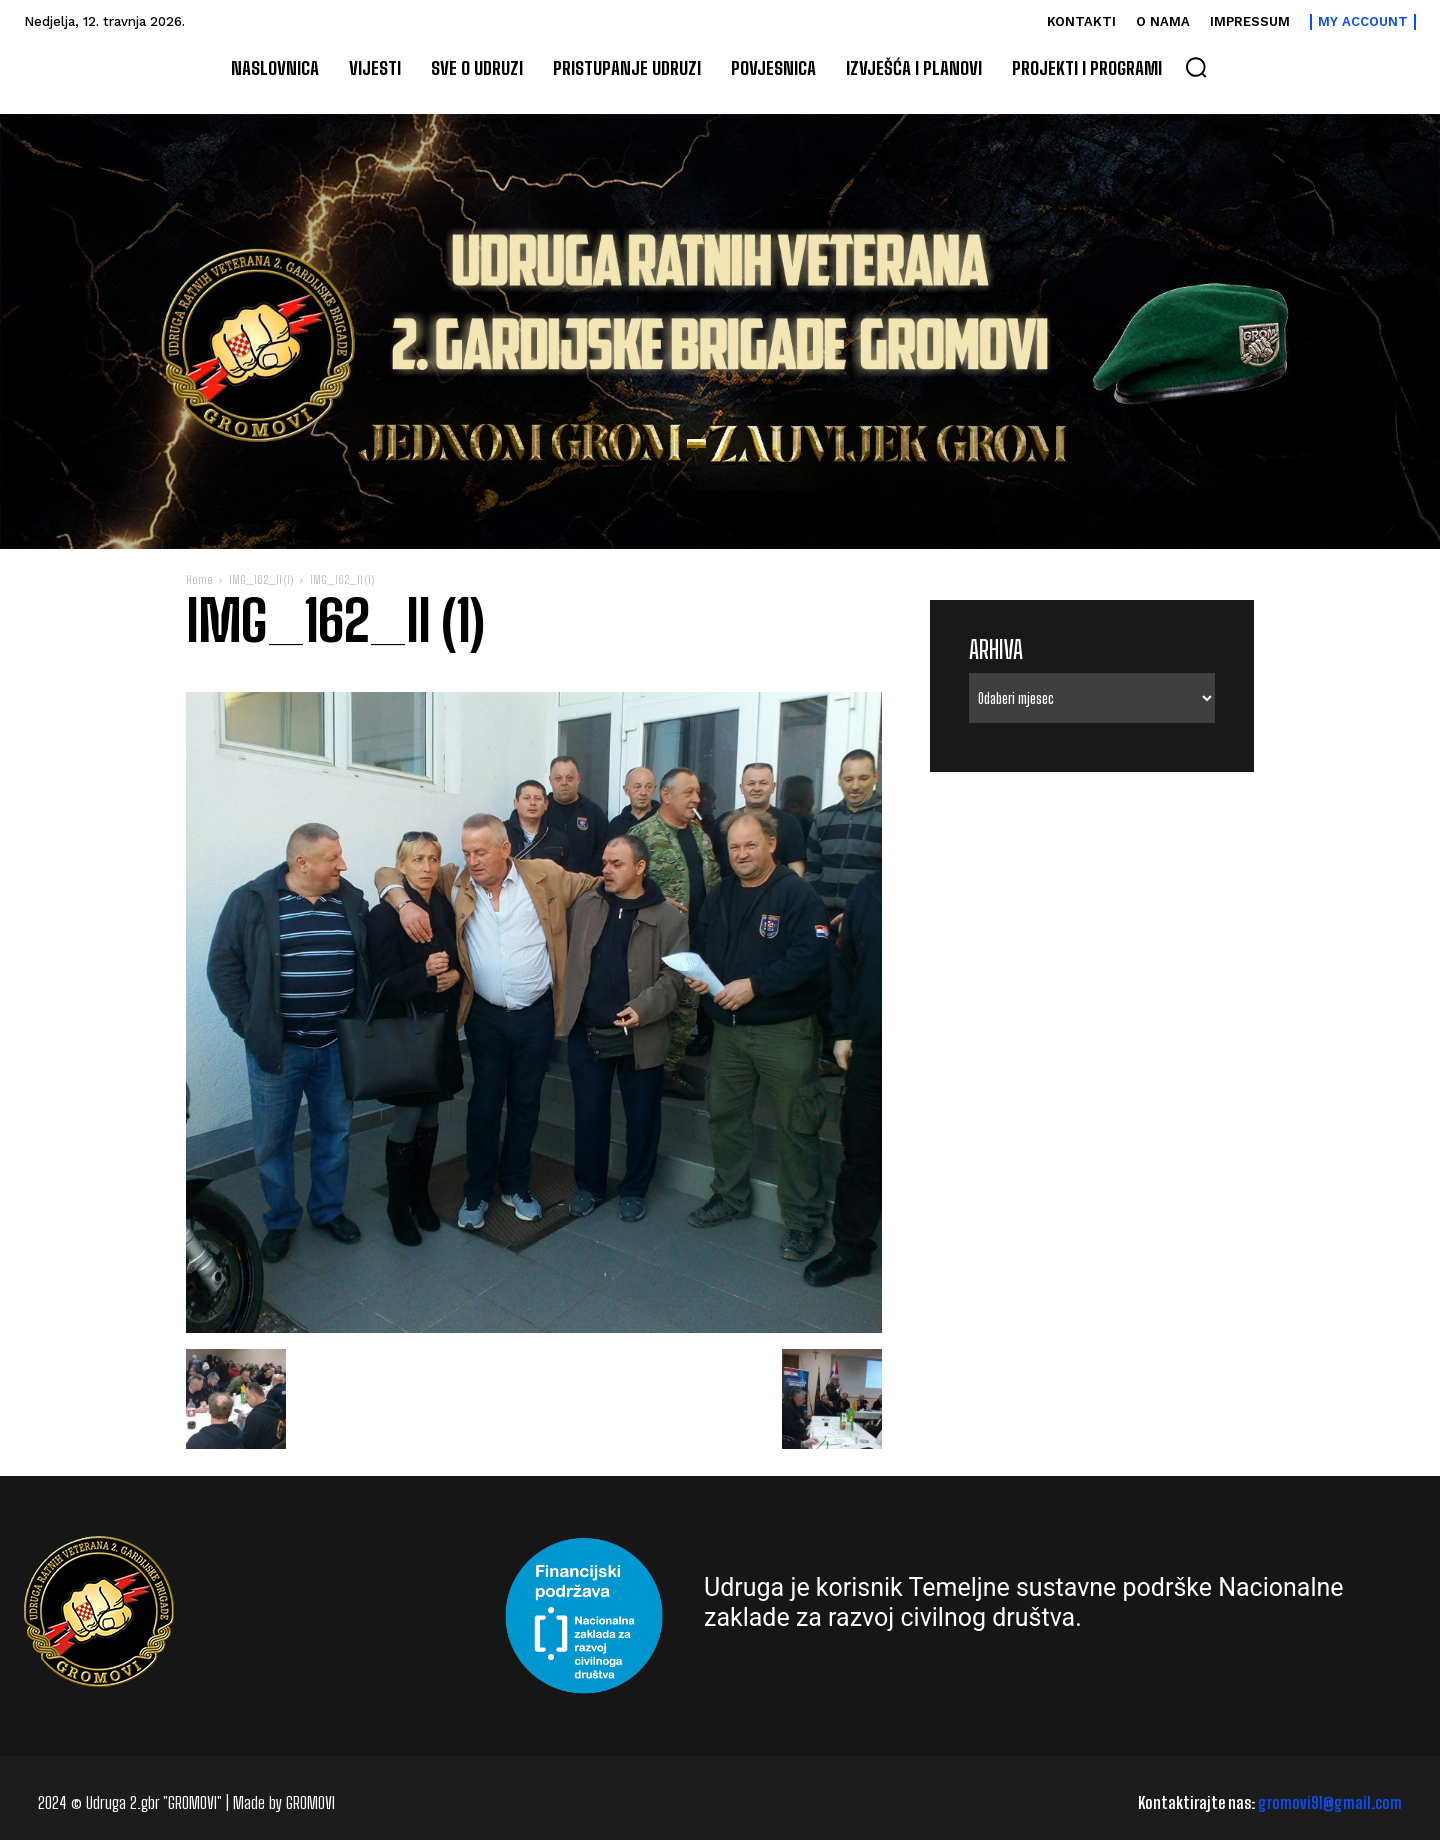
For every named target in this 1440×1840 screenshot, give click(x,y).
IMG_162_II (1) (261, 579)
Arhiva (996, 649)
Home (199, 579)
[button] (1196, 67)
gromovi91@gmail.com (1330, 1802)
